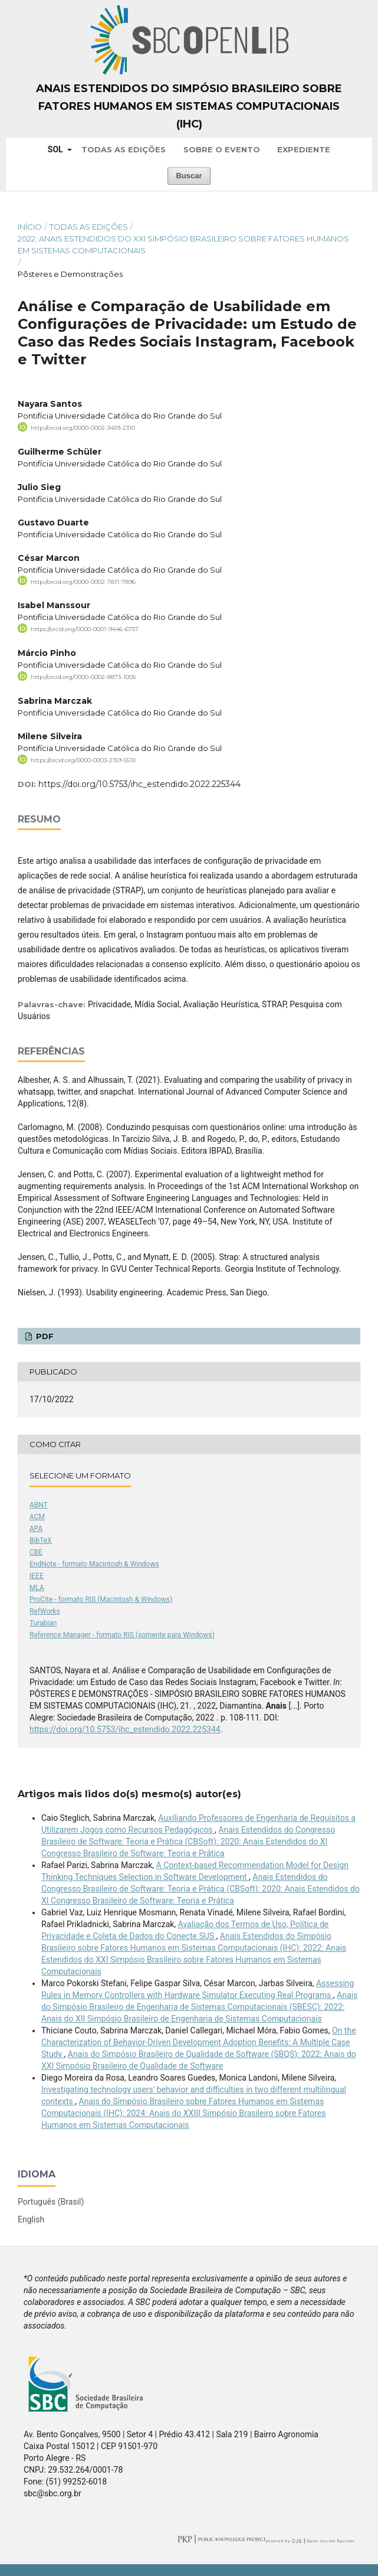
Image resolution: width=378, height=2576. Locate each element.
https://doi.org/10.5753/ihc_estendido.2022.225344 (139, 784)
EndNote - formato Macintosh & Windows (94, 1564)
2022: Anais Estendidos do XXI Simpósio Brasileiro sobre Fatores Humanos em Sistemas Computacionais (183, 244)
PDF (44, 1336)
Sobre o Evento (221, 149)
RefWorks (44, 1611)
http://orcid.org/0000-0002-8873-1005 (83, 677)
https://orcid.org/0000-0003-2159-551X (83, 760)
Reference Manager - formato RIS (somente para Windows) (122, 1635)
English (31, 2219)
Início (30, 226)
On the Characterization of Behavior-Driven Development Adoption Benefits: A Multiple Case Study (198, 2042)
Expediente (303, 149)
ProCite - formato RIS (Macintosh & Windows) (100, 1599)
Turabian (43, 1623)
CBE (35, 1552)
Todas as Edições (123, 149)
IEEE (36, 1576)
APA (35, 1528)
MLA (36, 1588)
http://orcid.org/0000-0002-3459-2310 (83, 428)
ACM (37, 1517)
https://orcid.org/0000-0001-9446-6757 (85, 629)
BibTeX (40, 1540)
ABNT (38, 1505)
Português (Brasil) (51, 2201)
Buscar (189, 175)
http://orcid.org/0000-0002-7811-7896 (83, 581)
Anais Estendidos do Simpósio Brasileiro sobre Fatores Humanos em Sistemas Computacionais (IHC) (189, 106)
